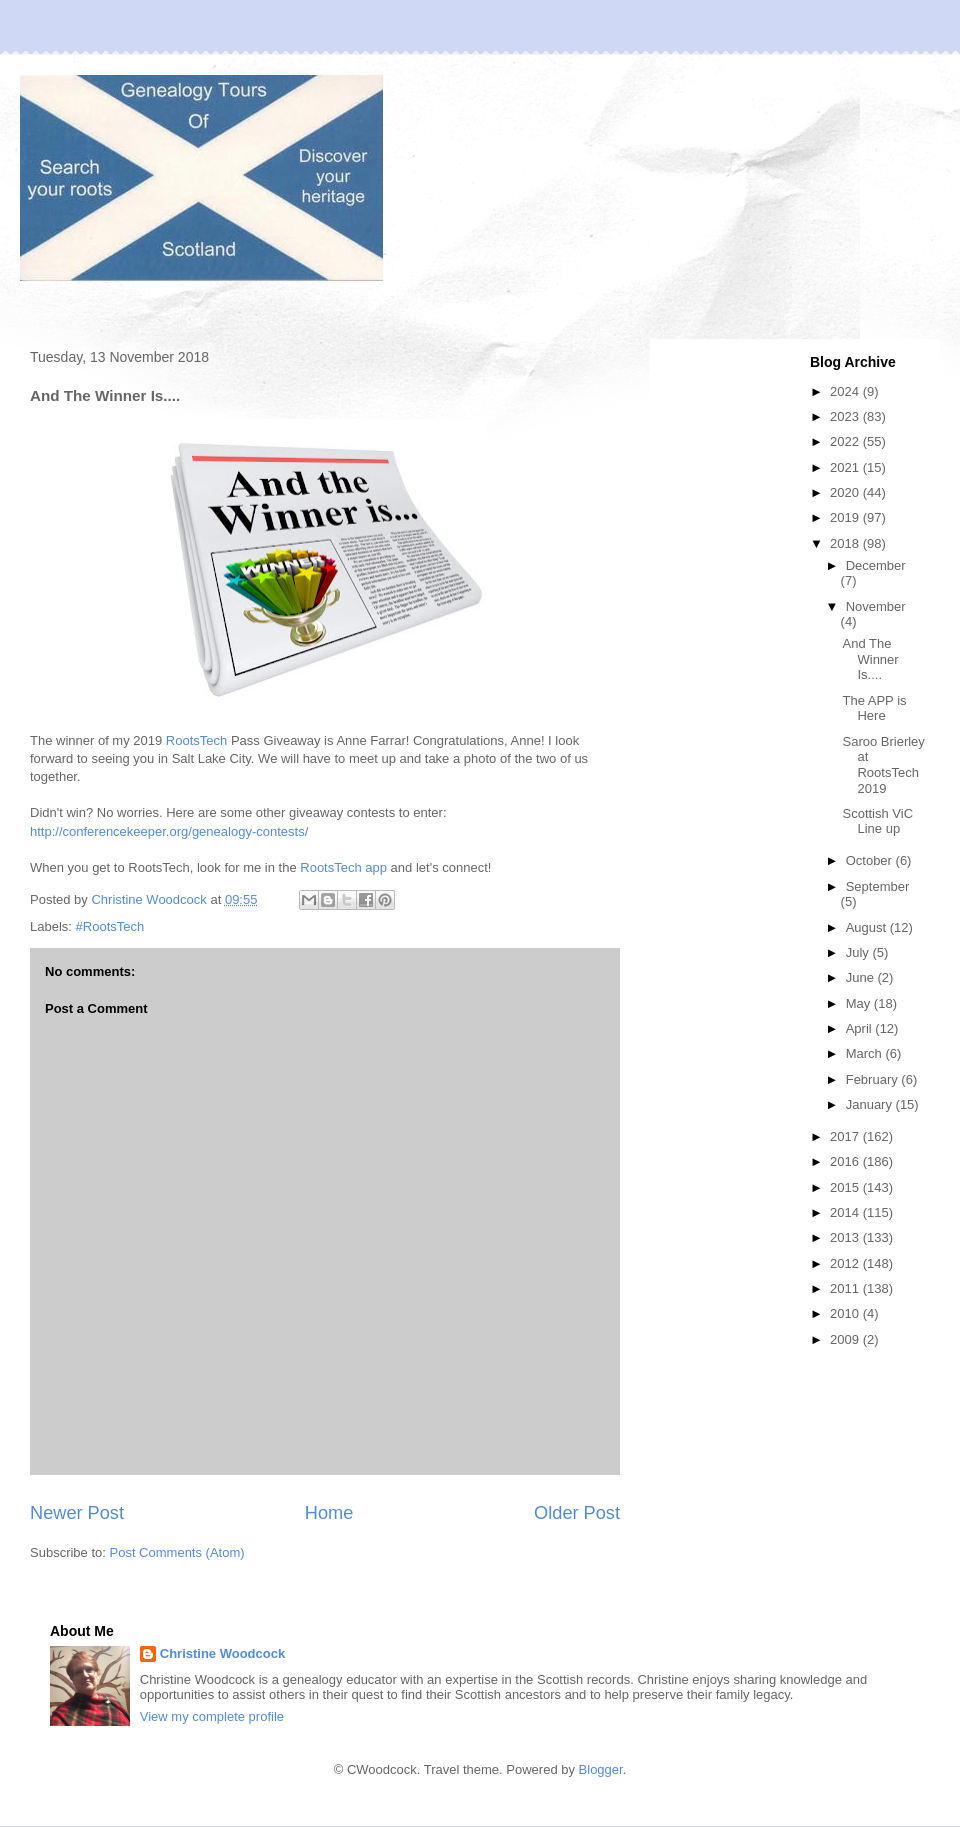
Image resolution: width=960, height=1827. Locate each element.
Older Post (577, 1513)
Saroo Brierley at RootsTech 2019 (883, 765)
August (868, 927)
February (874, 1079)
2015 (846, 1187)
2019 (846, 517)
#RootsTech (110, 926)
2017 (846, 1136)
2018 (846, 543)
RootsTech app (343, 867)
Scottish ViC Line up (877, 821)
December (876, 565)
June (862, 977)
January (871, 1104)
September (878, 886)
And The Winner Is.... (870, 659)
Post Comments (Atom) (177, 1552)
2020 (846, 492)
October (871, 860)
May (860, 1003)
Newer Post (77, 1513)
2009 (846, 1339)
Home (329, 1513)
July (859, 952)
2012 (846, 1263)
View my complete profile (212, 1716)
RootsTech (196, 740)
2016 (846, 1161)
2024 (846, 391)
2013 (846, 1237)
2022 (846, 441)
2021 (846, 467)
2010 (846, 1313)
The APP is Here (874, 708)
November (876, 606)
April (861, 1028)
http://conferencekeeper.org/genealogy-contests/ (169, 831)
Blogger (601, 1769)
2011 (846, 1288)
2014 (846, 1212)
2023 (846, 416)
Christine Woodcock (222, 1653)
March (866, 1053)
